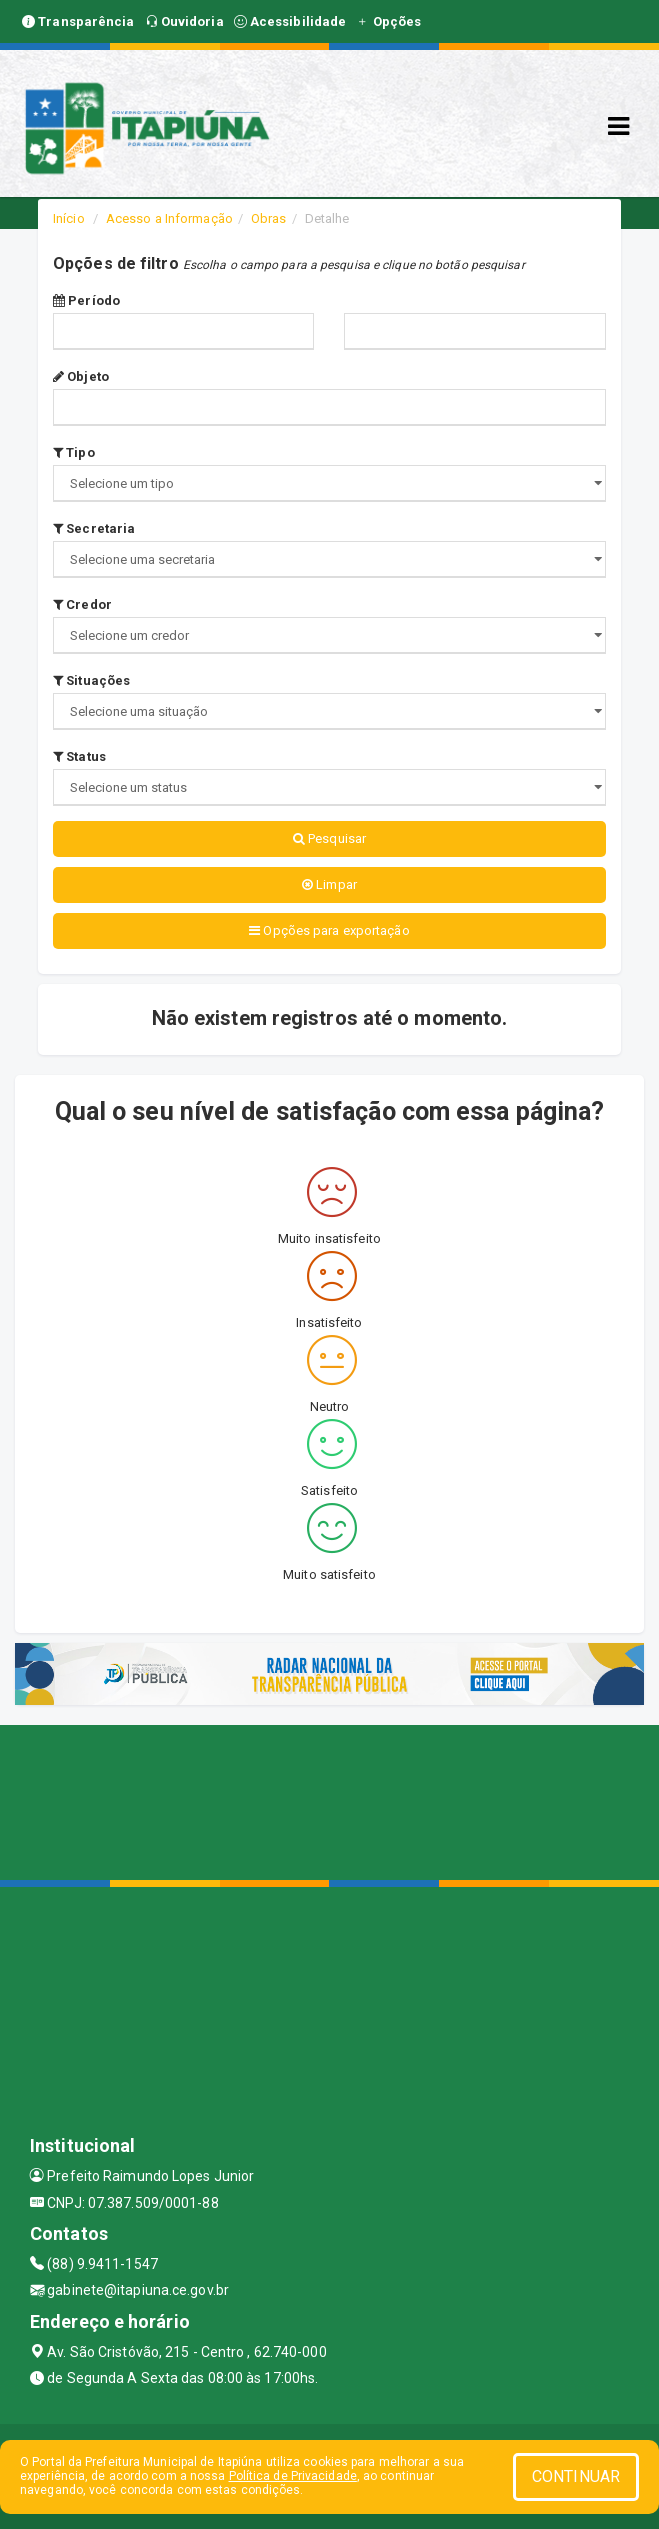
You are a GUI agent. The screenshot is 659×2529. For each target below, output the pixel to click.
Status (79, 756)
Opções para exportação (329, 930)
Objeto (81, 376)
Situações (91, 680)
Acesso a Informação (169, 218)
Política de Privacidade (293, 2476)
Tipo (74, 452)
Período (86, 300)
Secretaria (94, 528)
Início (69, 218)
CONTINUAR (576, 2476)
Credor (82, 604)
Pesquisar (329, 838)
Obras (269, 218)
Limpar (329, 884)
